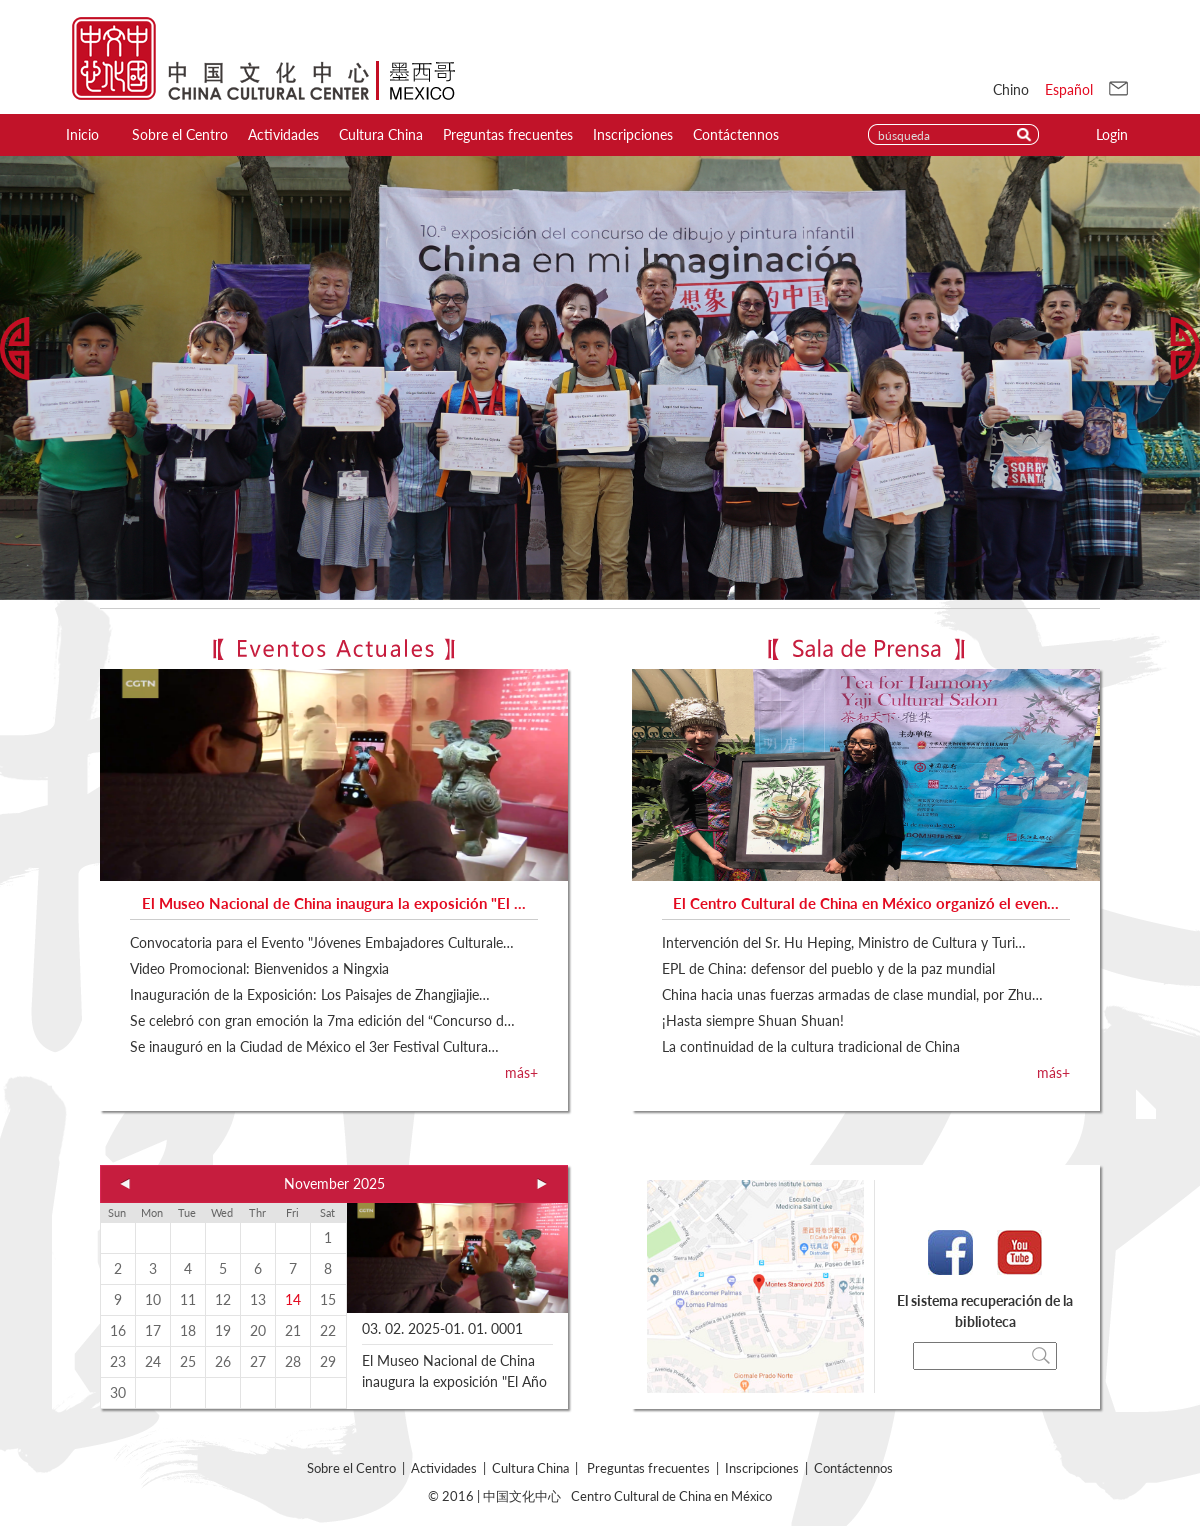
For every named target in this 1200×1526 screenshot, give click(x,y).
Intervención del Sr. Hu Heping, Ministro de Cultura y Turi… (844, 942)
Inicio (82, 134)
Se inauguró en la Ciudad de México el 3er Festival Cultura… (314, 1046)
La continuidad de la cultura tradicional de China (811, 1046)
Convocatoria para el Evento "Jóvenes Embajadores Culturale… (322, 942)
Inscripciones (633, 134)
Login (1112, 134)
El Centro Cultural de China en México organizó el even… (866, 903)
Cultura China (381, 134)
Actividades (283, 134)
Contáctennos (736, 134)
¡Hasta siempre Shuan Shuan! (753, 1020)
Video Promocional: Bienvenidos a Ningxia (259, 968)
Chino (1011, 89)
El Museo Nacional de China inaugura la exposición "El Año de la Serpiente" (454, 1381)
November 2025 (334, 1183)
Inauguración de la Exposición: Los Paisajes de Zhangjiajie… (310, 994)
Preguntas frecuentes (508, 134)
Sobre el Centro (180, 134)
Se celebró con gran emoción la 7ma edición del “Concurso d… (322, 1020)
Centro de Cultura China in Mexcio (263, 58)
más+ (521, 1072)
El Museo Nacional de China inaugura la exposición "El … (334, 903)
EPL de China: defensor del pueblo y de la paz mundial (828, 968)
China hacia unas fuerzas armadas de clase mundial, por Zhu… (852, 994)
